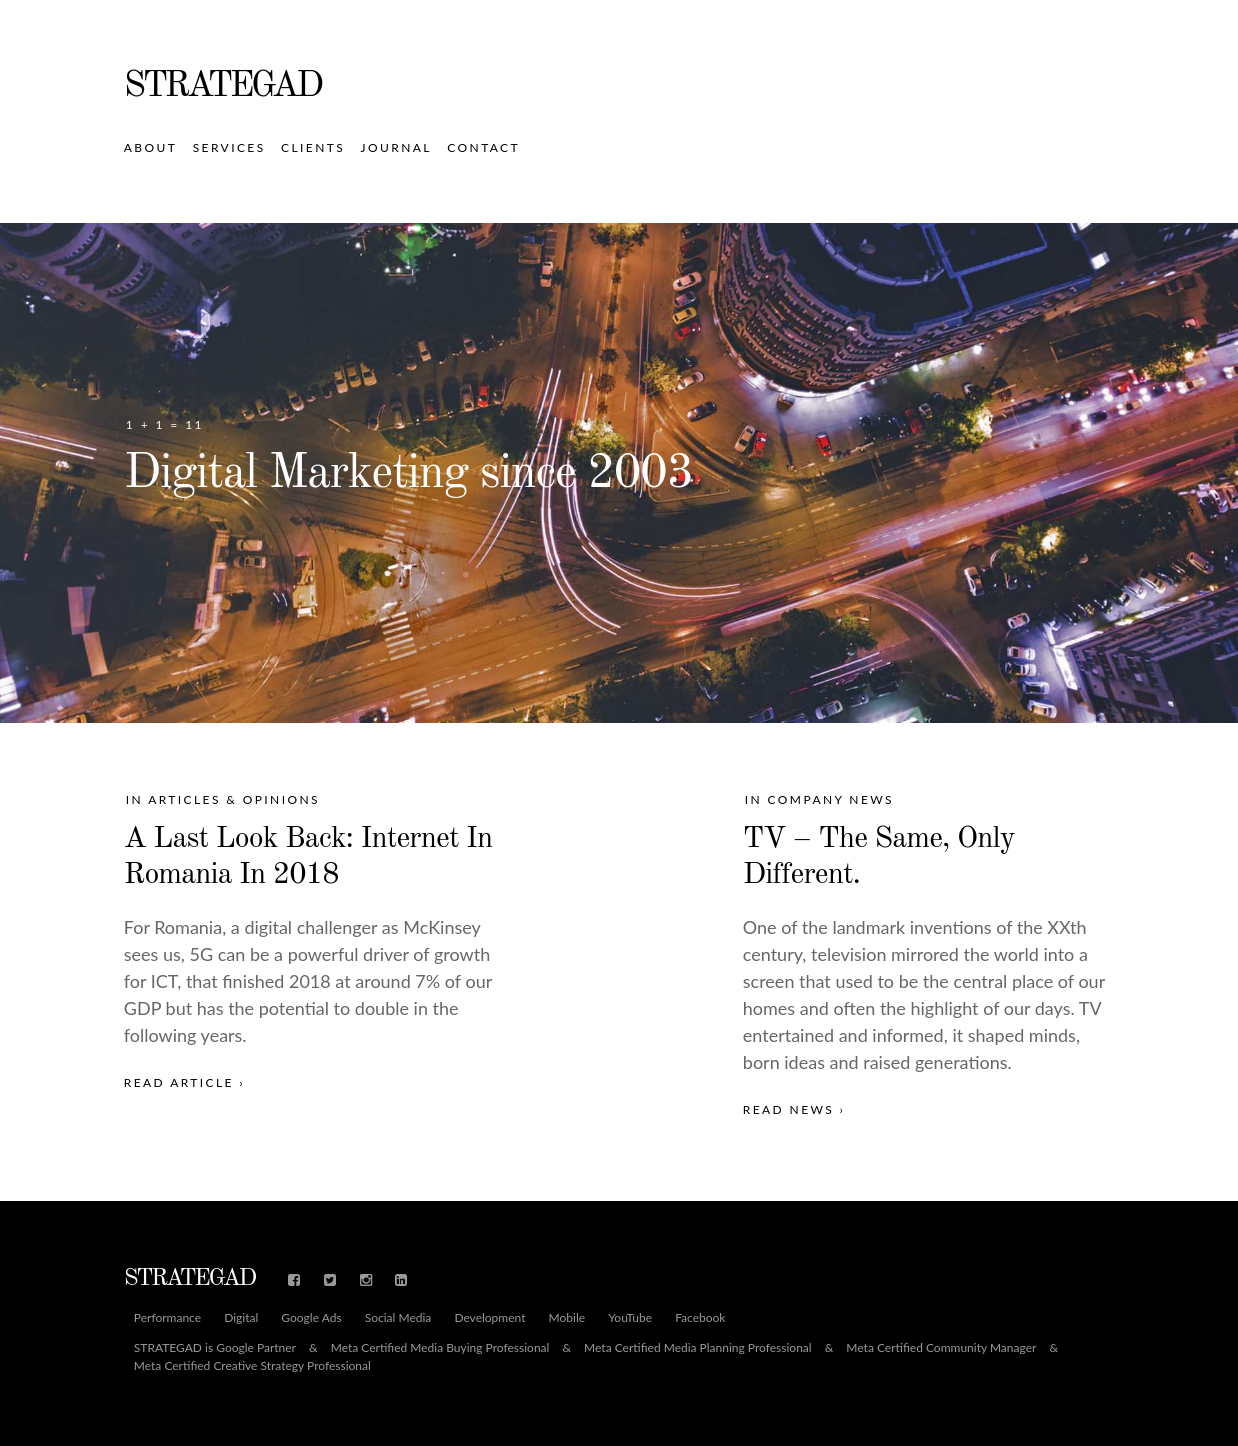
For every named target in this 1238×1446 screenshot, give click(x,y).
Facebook (700, 1318)
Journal (396, 147)
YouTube (630, 1318)
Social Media (398, 1318)
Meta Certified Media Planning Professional (698, 1348)
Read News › (794, 1109)
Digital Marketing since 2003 (408, 474)
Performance (167, 1318)
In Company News (819, 799)
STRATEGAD (222, 87)
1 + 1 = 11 (165, 424)
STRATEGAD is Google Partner (215, 1348)
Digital (241, 1318)
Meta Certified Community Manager (941, 1348)
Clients (313, 147)
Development (489, 1318)
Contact (483, 147)
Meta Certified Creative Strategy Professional (252, 1366)
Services (229, 147)
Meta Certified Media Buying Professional (440, 1348)
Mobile (567, 1318)
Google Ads (311, 1318)
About (150, 147)
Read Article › (184, 1082)
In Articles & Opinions (223, 799)
